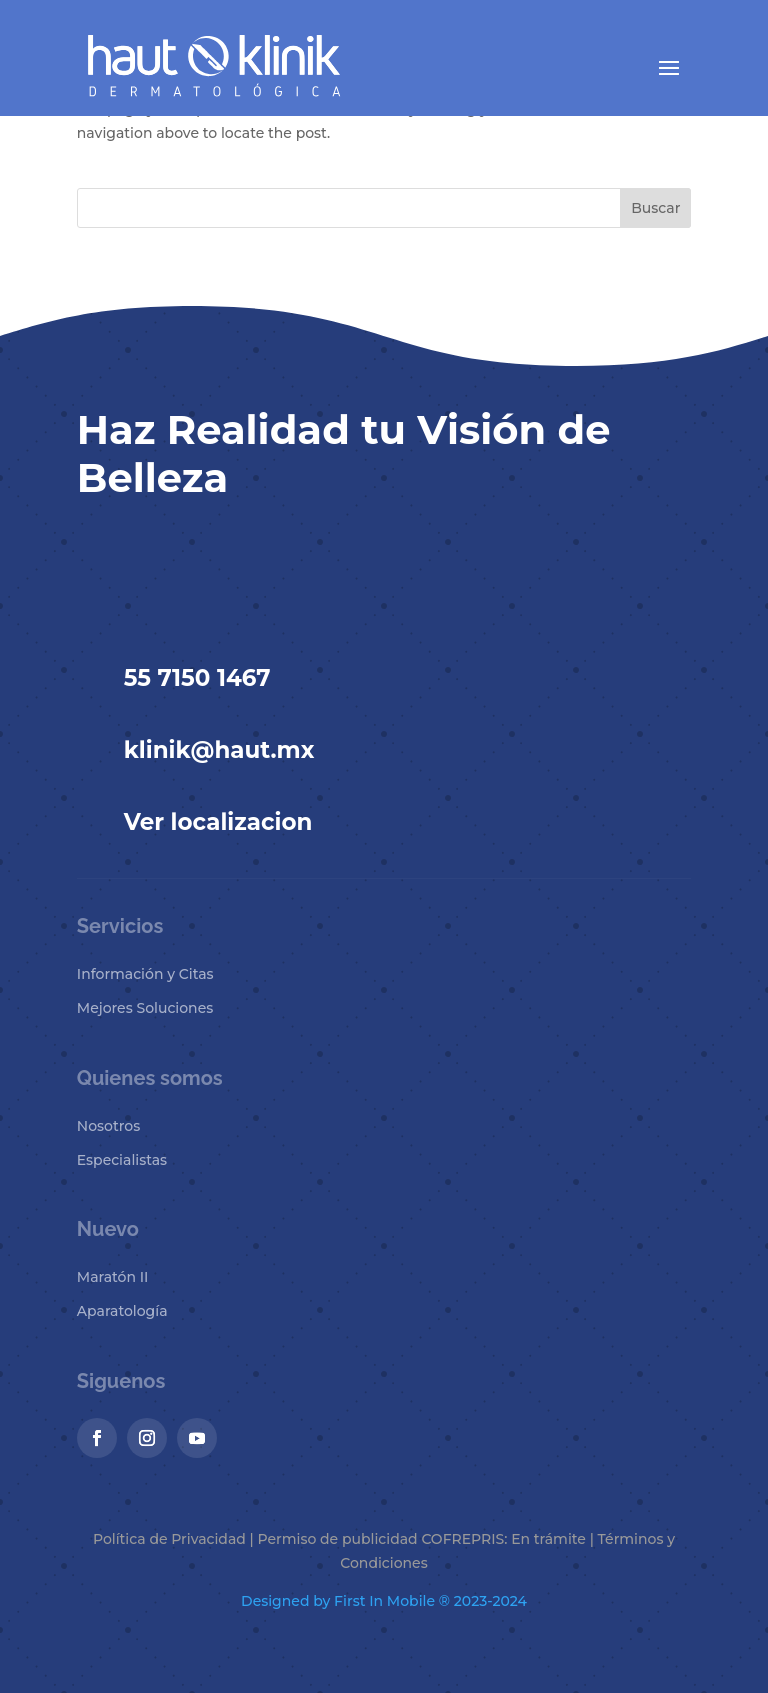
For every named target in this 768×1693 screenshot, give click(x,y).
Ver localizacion (218, 822)
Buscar (655, 208)
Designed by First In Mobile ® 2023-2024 (384, 1601)
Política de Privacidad (169, 1539)
